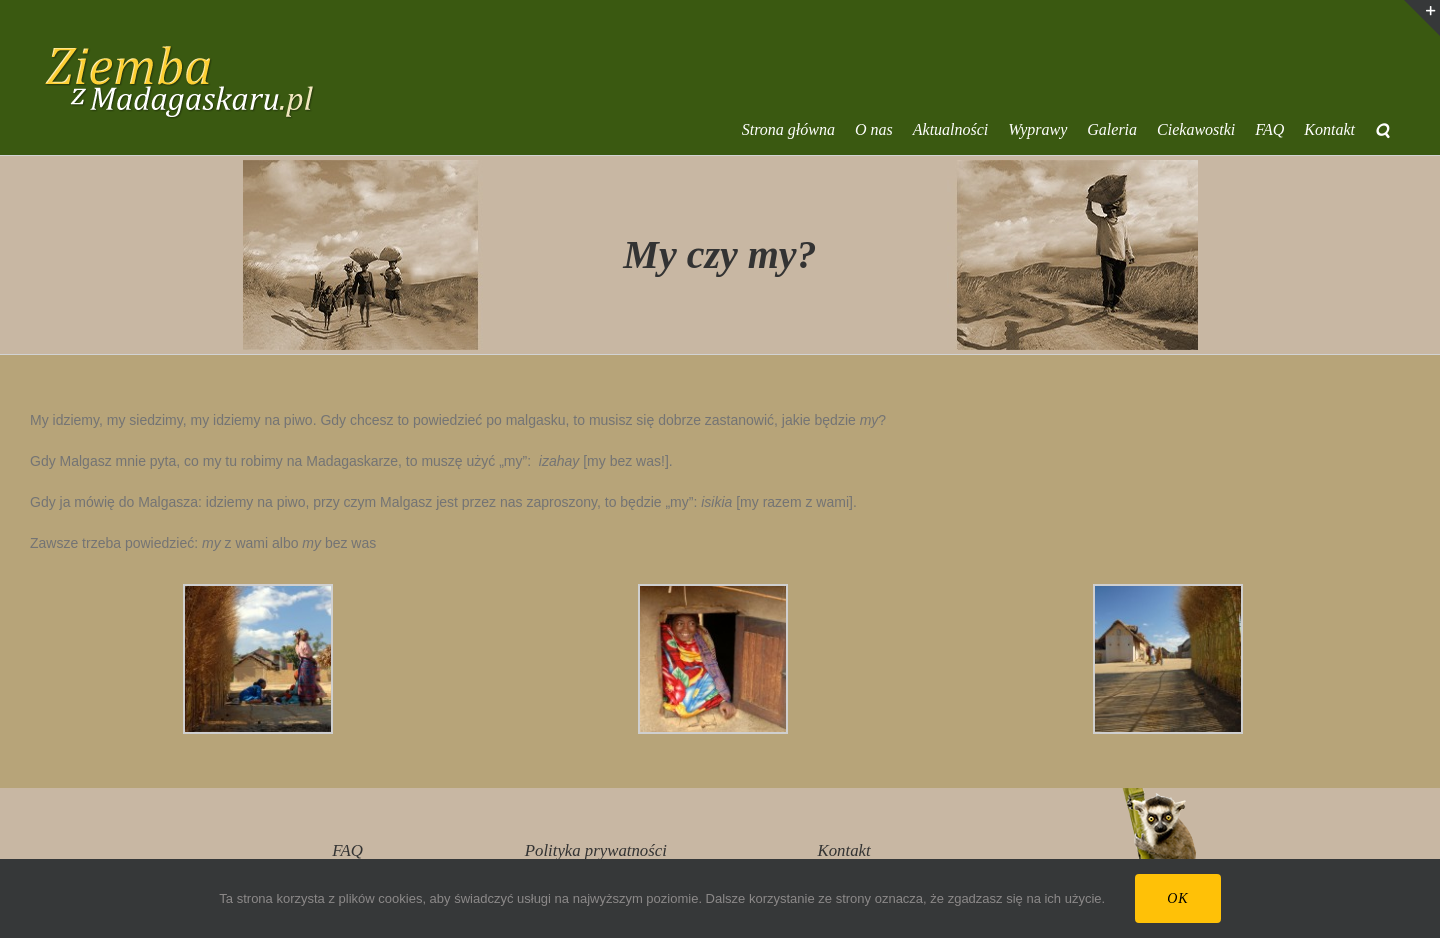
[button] (1382, 130)
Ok (1177, 898)
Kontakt (844, 850)
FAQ (347, 850)
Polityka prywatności (596, 850)
